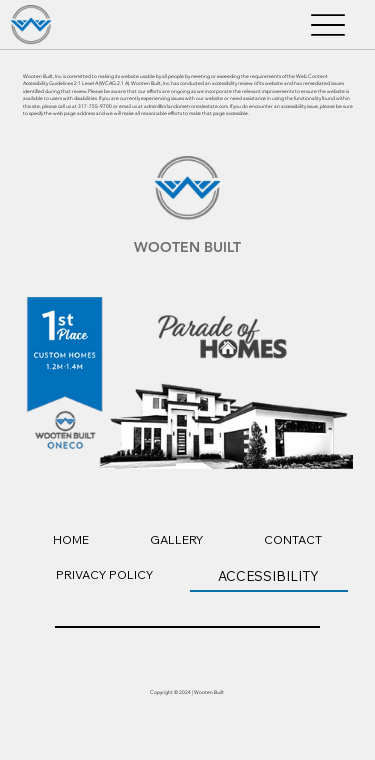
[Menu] (327, 25)
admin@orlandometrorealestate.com (186, 106)
